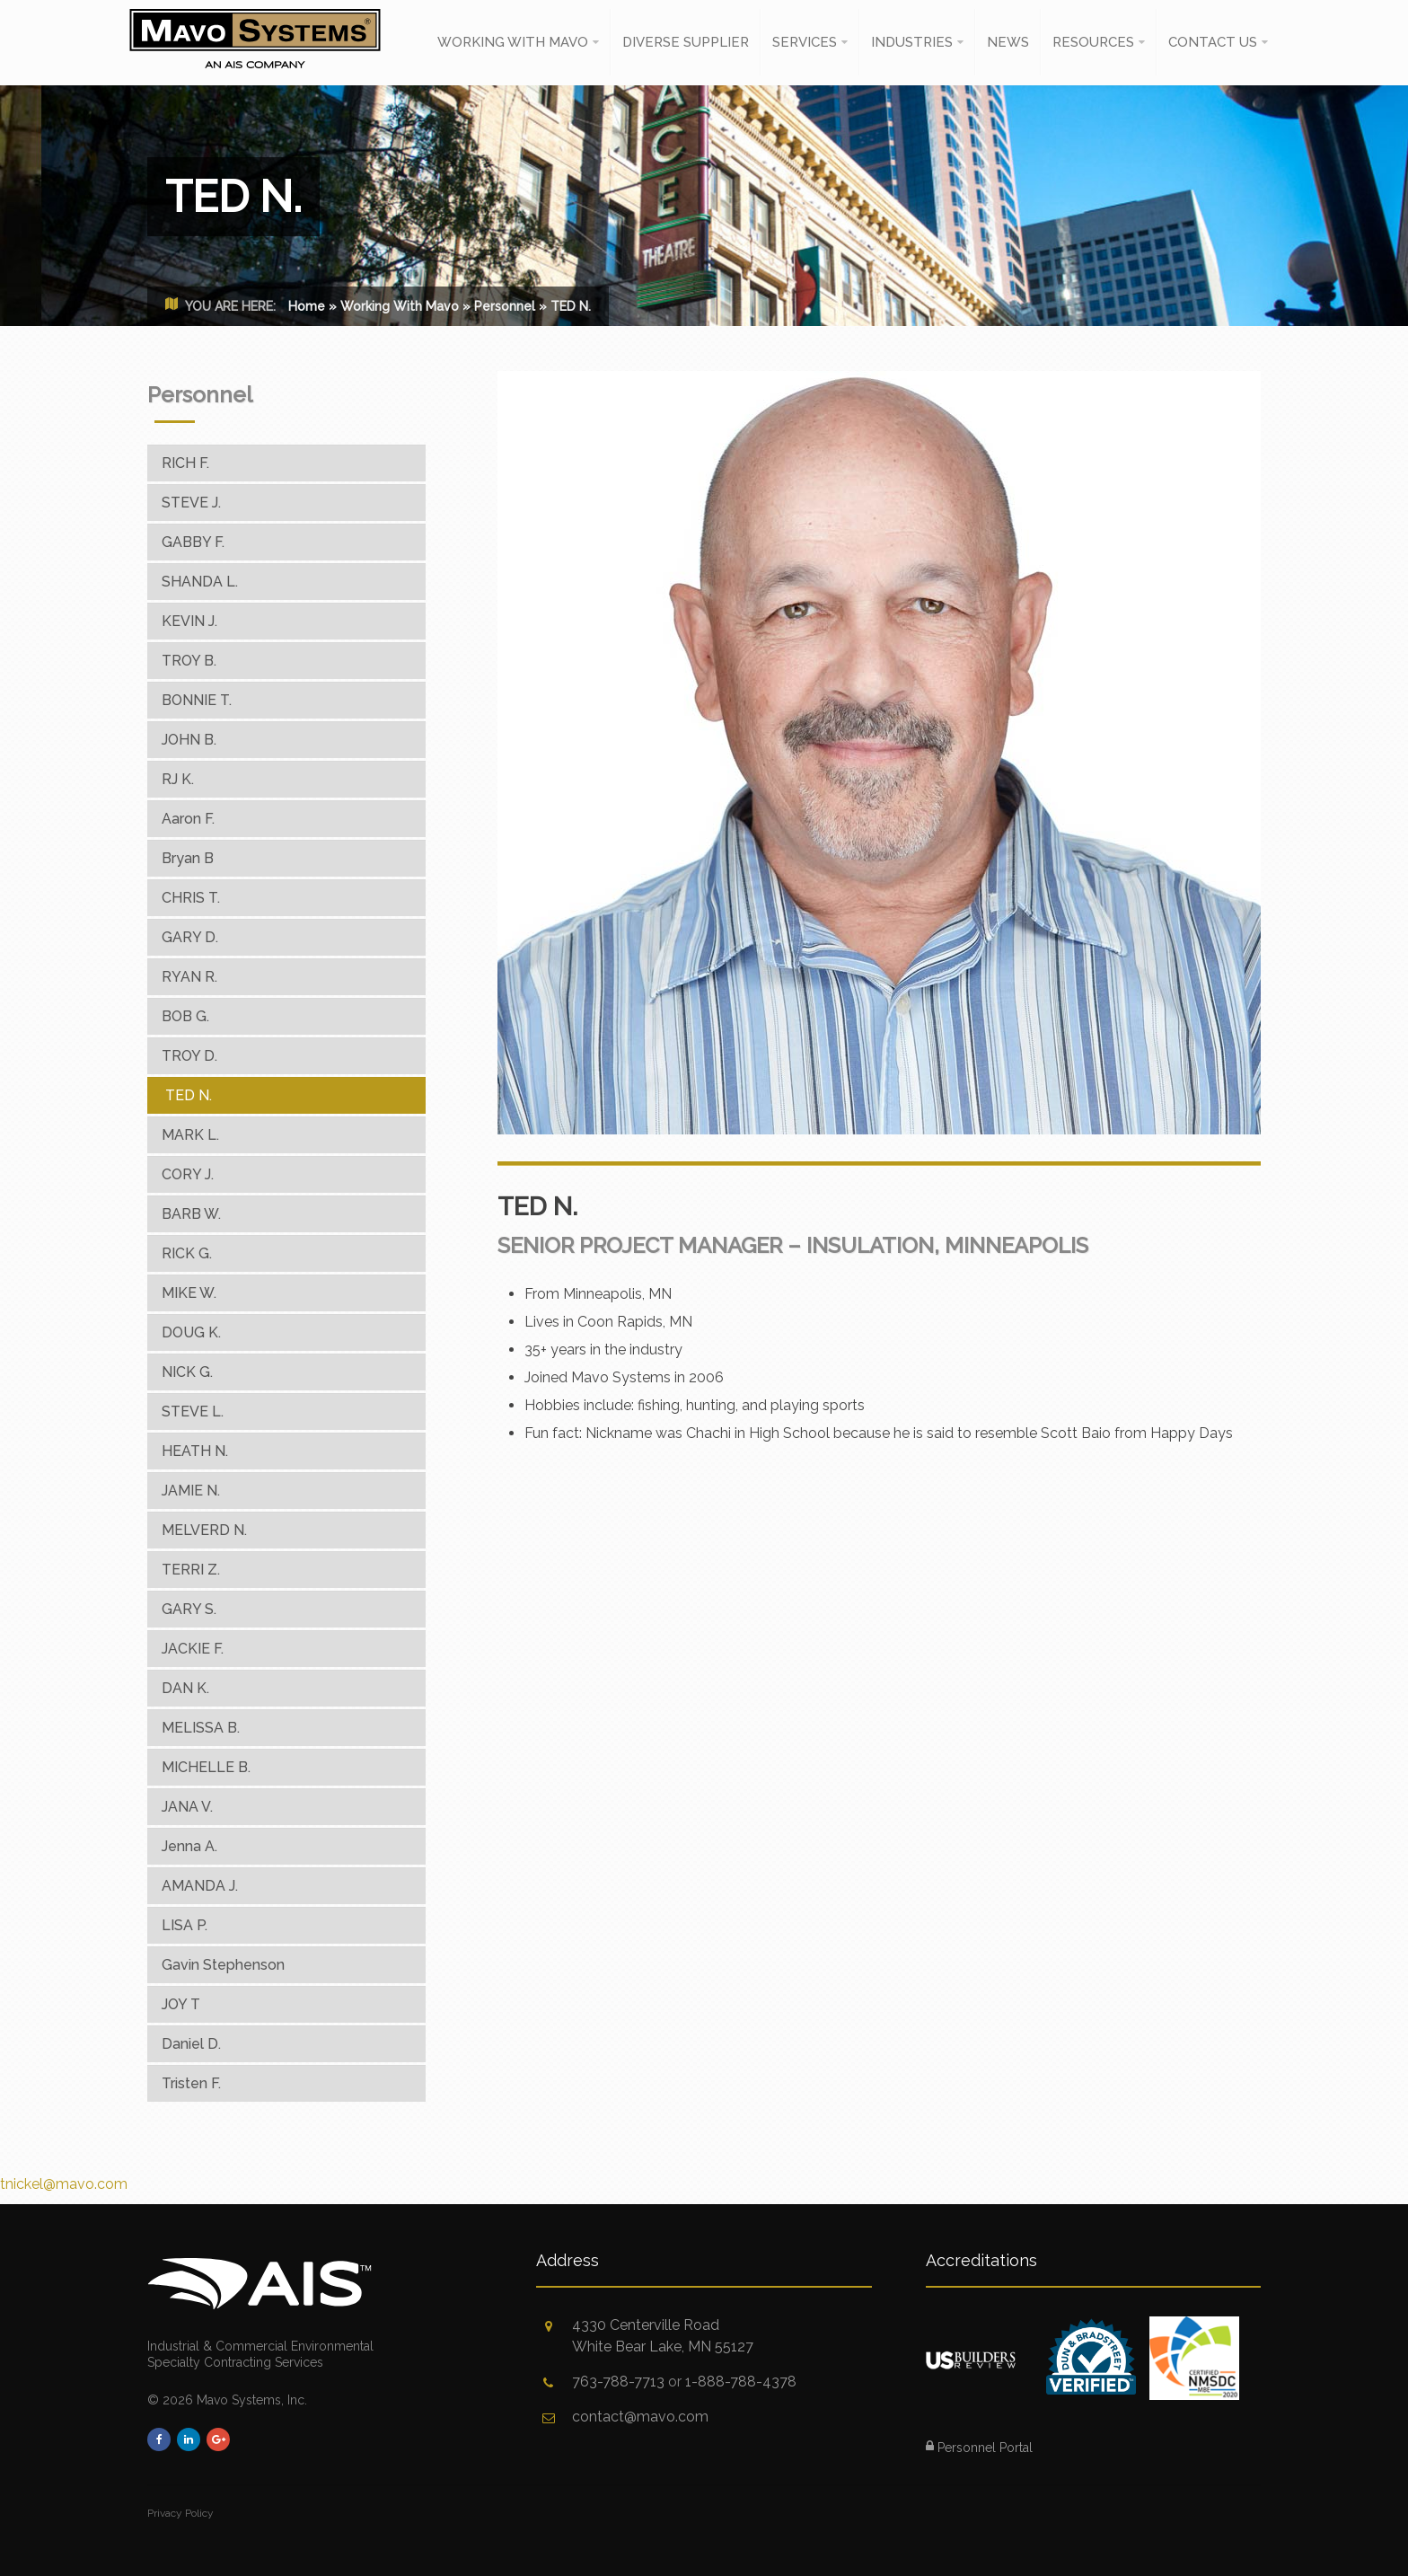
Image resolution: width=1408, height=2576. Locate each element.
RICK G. (187, 1253)
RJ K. (178, 779)
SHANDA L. (200, 581)
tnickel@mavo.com (64, 2183)
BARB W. (191, 1213)
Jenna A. (189, 1846)
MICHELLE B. (206, 1767)
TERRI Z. (191, 1569)
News (1008, 42)
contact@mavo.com (640, 2416)
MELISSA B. (201, 1727)
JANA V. (187, 1806)
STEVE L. (193, 1411)
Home (306, 306)
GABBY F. (193, 542)
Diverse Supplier (685, 42)
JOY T (181, 2004)
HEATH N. (195, 1451)
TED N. (188, 1095)
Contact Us (1212, 42)
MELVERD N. (204, 1530)
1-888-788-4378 (740, 2381)
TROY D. (189, 1055)
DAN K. (185, 1688)
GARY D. (190, 937)
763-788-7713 (618, 2381)
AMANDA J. (200, 1885)
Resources (1093, 42)
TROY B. (189, 660)
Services (804, 42)
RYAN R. (189, 976)
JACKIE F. (193, 1648)
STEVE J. (191, 502)
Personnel (504, 306)
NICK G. (187, 1372)
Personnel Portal (979, 2447)
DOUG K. (191, 1332)
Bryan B (188, 858)
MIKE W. (189, 1292)
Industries (912, 42)
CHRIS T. (191, 897)
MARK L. (190, 1134)
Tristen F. (191, 2083)
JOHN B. (189, 739)
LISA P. (184, 1925)
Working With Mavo (512, 42)
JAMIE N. (191, 1490)
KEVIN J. (189, 621)
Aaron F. (188, 818)
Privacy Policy (180, 2513)
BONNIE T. (197, 700)
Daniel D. (191, 2043)
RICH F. (185, 463)
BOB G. (185, 1016)
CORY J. (188, 1174)
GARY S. (189, 1609)
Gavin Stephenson (223, 1964)
